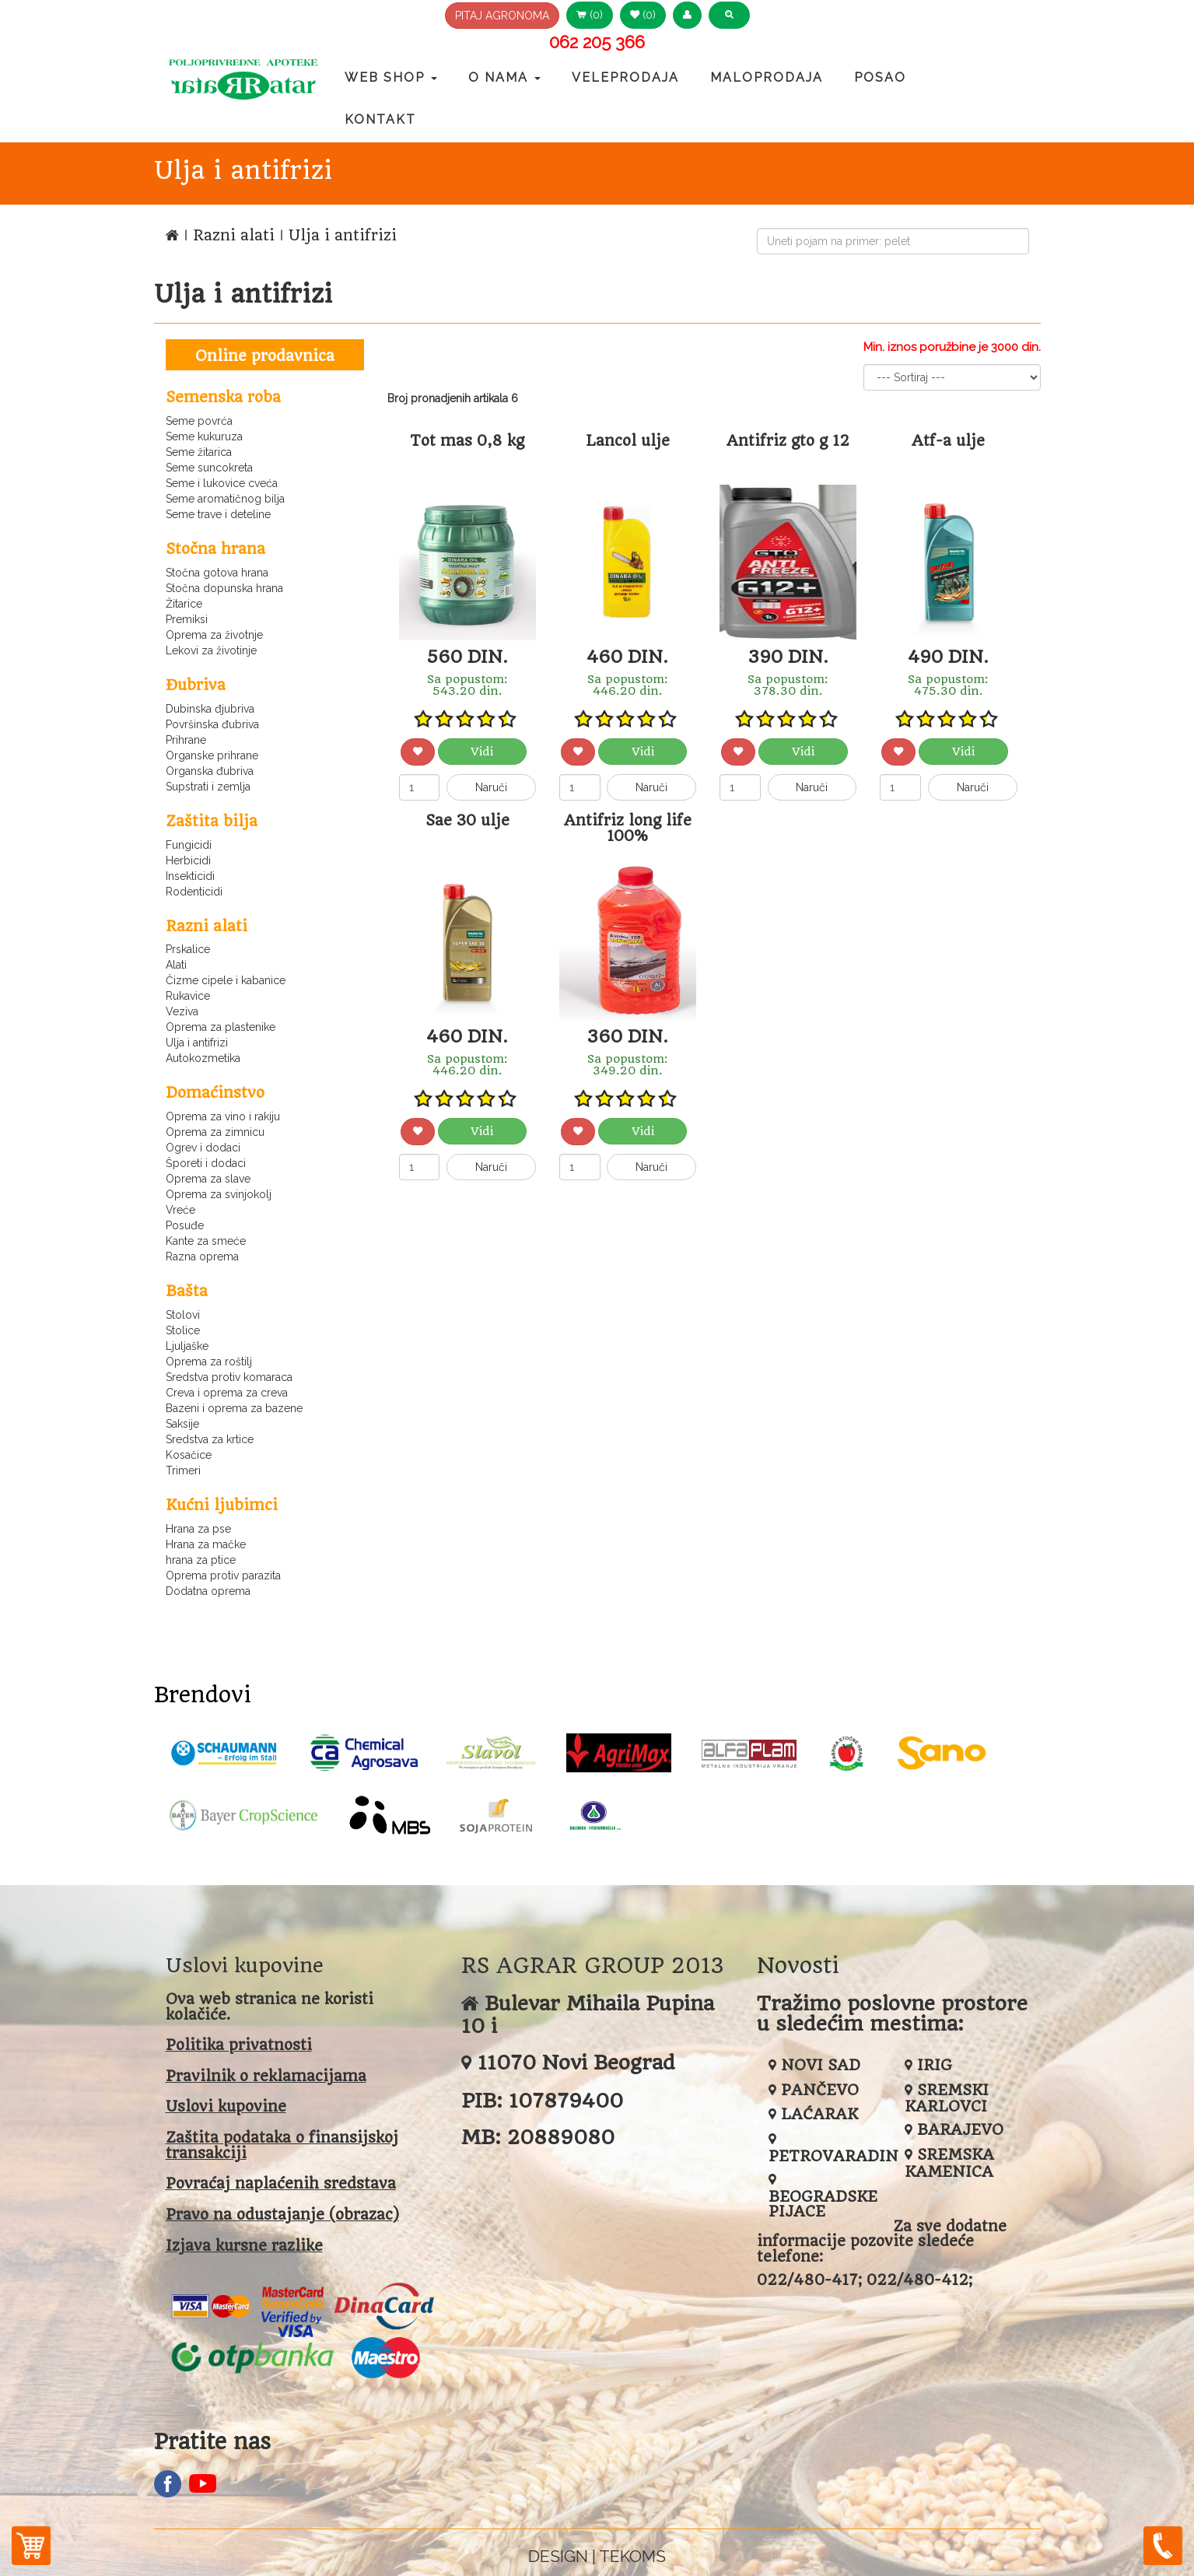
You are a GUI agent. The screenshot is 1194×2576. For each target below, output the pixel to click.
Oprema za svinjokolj (218, 1194)
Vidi (482, 752)
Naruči (491, 787)
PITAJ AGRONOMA (502, 15)
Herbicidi (188, 860)
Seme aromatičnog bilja (225, 498)
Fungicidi (189, 845)
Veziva (182, 1011)
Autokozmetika (203, 1058)
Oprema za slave (208, 1178)
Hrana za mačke (206, 1544)
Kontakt (380, 119)
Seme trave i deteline (218, 514)
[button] (687, 15)
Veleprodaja (625, 77)
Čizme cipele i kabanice (225, 980)
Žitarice (184, 604)
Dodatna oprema (208, 1591)
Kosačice (189, 1455)
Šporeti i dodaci (206, 1163)
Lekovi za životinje (211, 650)
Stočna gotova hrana (217, 572)
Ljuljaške (187, 1346)
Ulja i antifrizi (197, 1042)
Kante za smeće (206, 1241)
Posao (880, 77)
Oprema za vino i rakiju (223, 1116)
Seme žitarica (199, 452)
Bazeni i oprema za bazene (234, 1408)
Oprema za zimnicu (215, 1132)
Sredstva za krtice (210, 1439)
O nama (504, 77)
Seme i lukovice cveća (222, 483)
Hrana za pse (198, 1529)
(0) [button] (589, 15)
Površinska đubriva (212, 724)
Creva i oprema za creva (227, 1392)
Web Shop (391, 77)
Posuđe (185, 1225)
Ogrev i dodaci (203, 1147)
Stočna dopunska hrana (224, 588)
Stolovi (183, 1315)
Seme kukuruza (204, 436)
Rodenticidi (194, 891)
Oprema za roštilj (209, 1361)
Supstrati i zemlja (208, 786)
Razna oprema (202, 1256)
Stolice (183, 1330)
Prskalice (188, 949)
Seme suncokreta (209, 467)
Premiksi (187, 619)
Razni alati (236, 235)
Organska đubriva (210, 771)
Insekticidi (190, 876)
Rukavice (188, 996)
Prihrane (186, 740)
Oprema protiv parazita (223, 1575)
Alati (176, 965)
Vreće (180, 1210)
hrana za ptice (201, 1560)
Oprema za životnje (214, 635)
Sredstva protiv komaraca (229, 1377)
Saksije (182, 1424)
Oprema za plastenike (220, 1027)
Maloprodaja (766, 77)
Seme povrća (199, 421)
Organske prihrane (212, 755)
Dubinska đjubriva (210, 709)
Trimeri (183, 1470)
